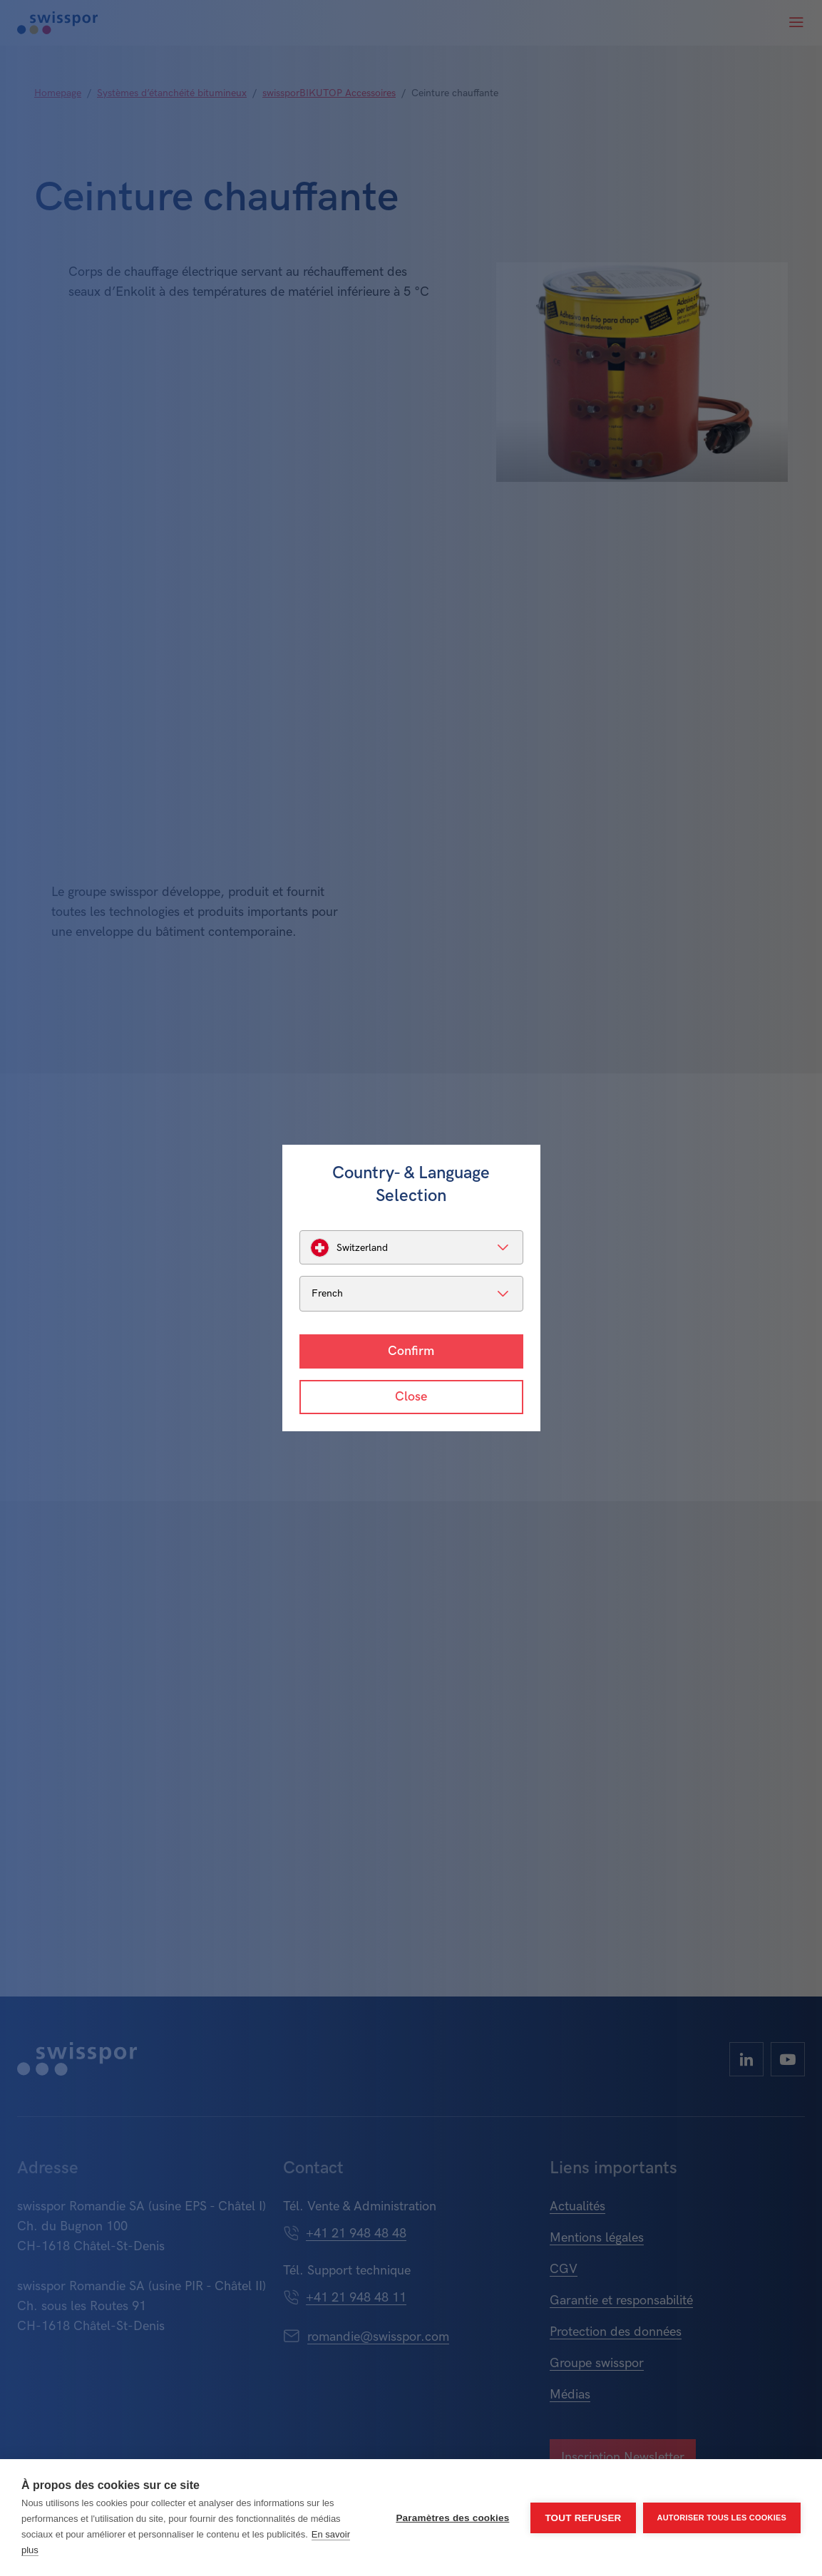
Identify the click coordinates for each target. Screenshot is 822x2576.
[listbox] (411, 1247)
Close (411, 1396)
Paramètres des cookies (452, 2518)
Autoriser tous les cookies (721, 2517)
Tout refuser (583, 2518)
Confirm (411, 1351)
